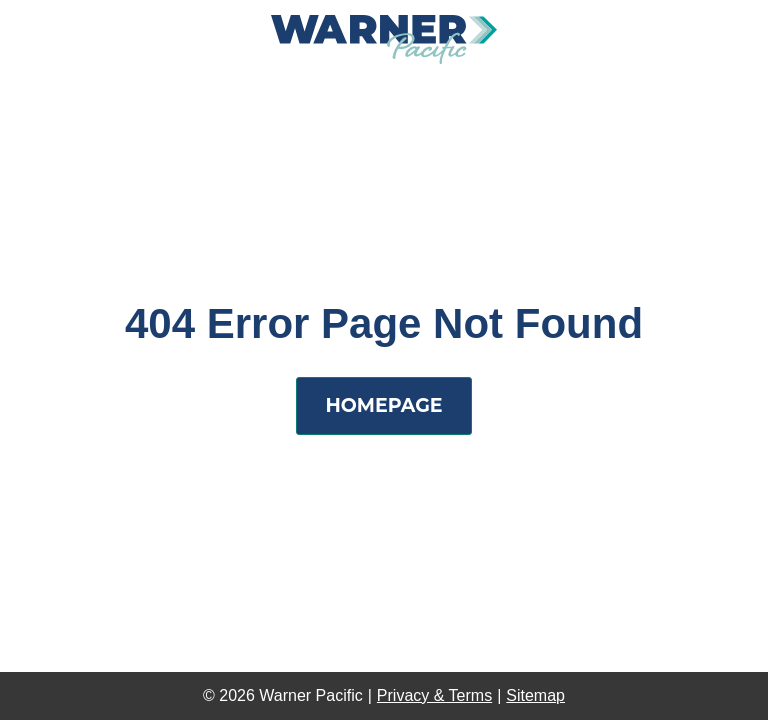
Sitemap (535, 695)
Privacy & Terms (434, 695)
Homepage (383, 405)
